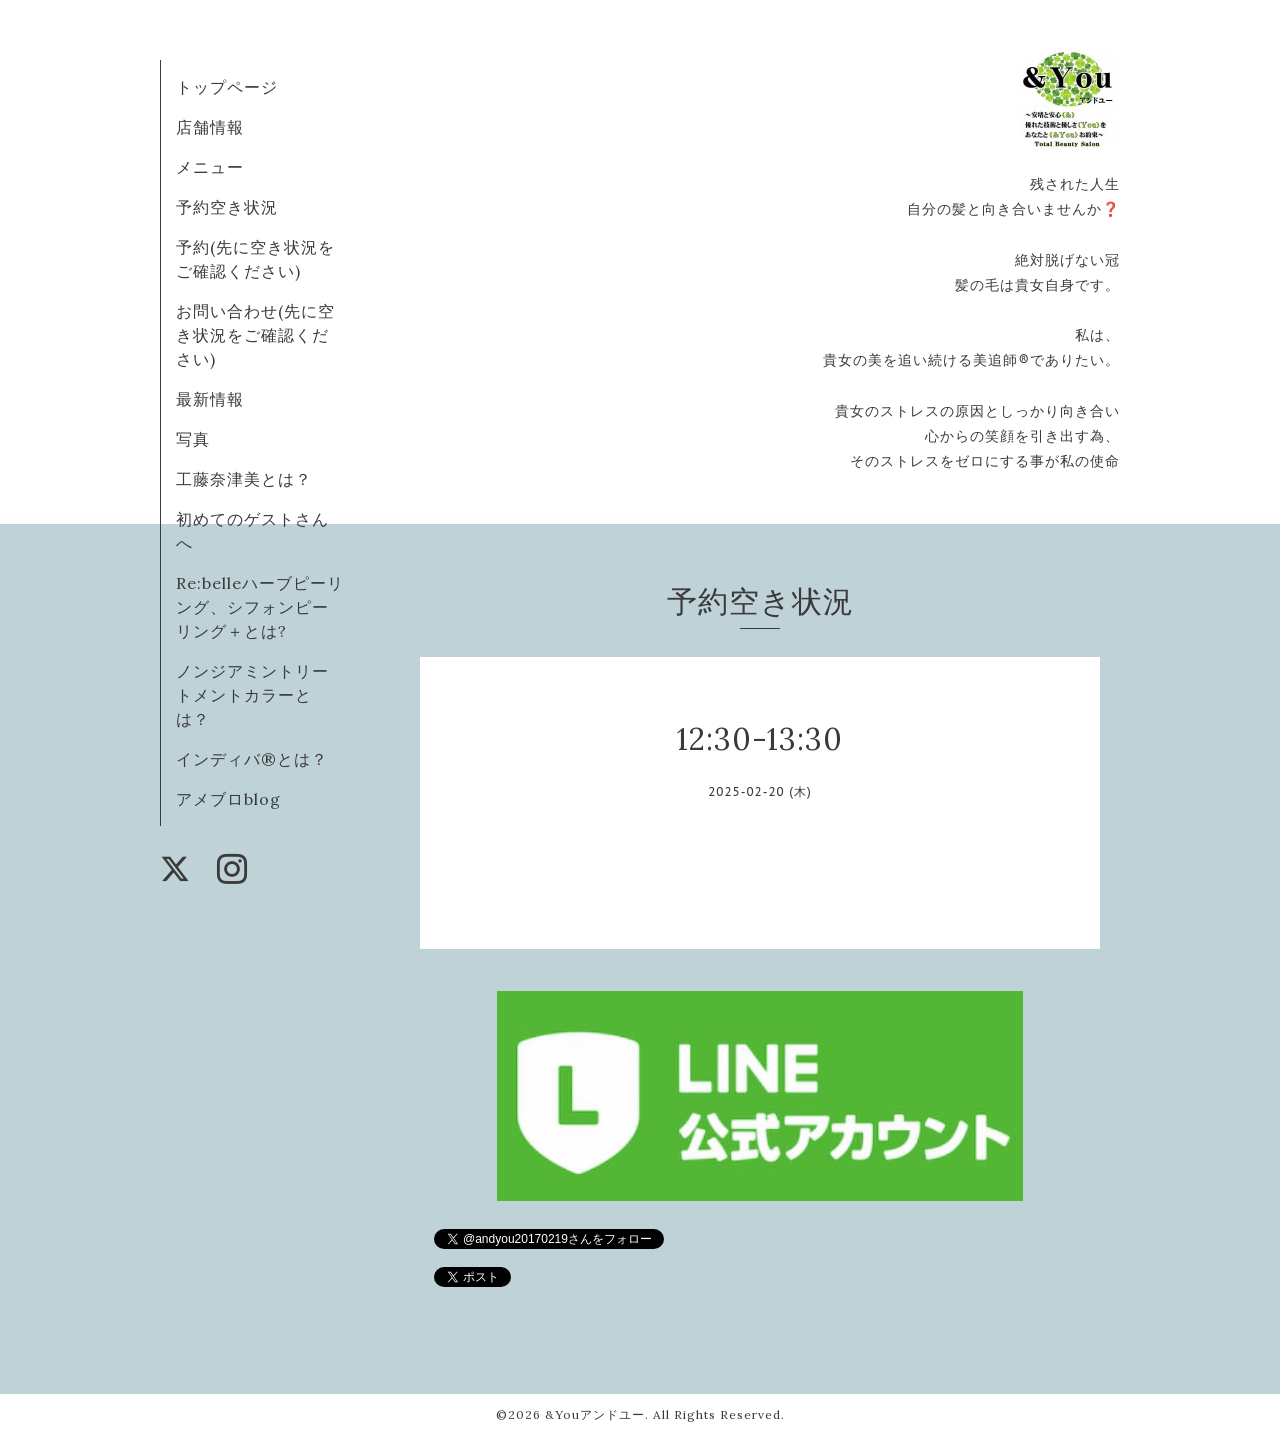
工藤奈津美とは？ (244, 479)
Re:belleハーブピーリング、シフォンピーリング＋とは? (260, 607)
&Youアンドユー (595, 1414)
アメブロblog (228, 799)
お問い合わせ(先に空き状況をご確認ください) (255, 335)
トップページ (227, 87)
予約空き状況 (227, 207)
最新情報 (210, 399)
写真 (193, 439)
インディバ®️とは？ (252, 759)
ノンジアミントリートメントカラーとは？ (252, 695)
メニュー (210, 167)
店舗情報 (210, 127)
